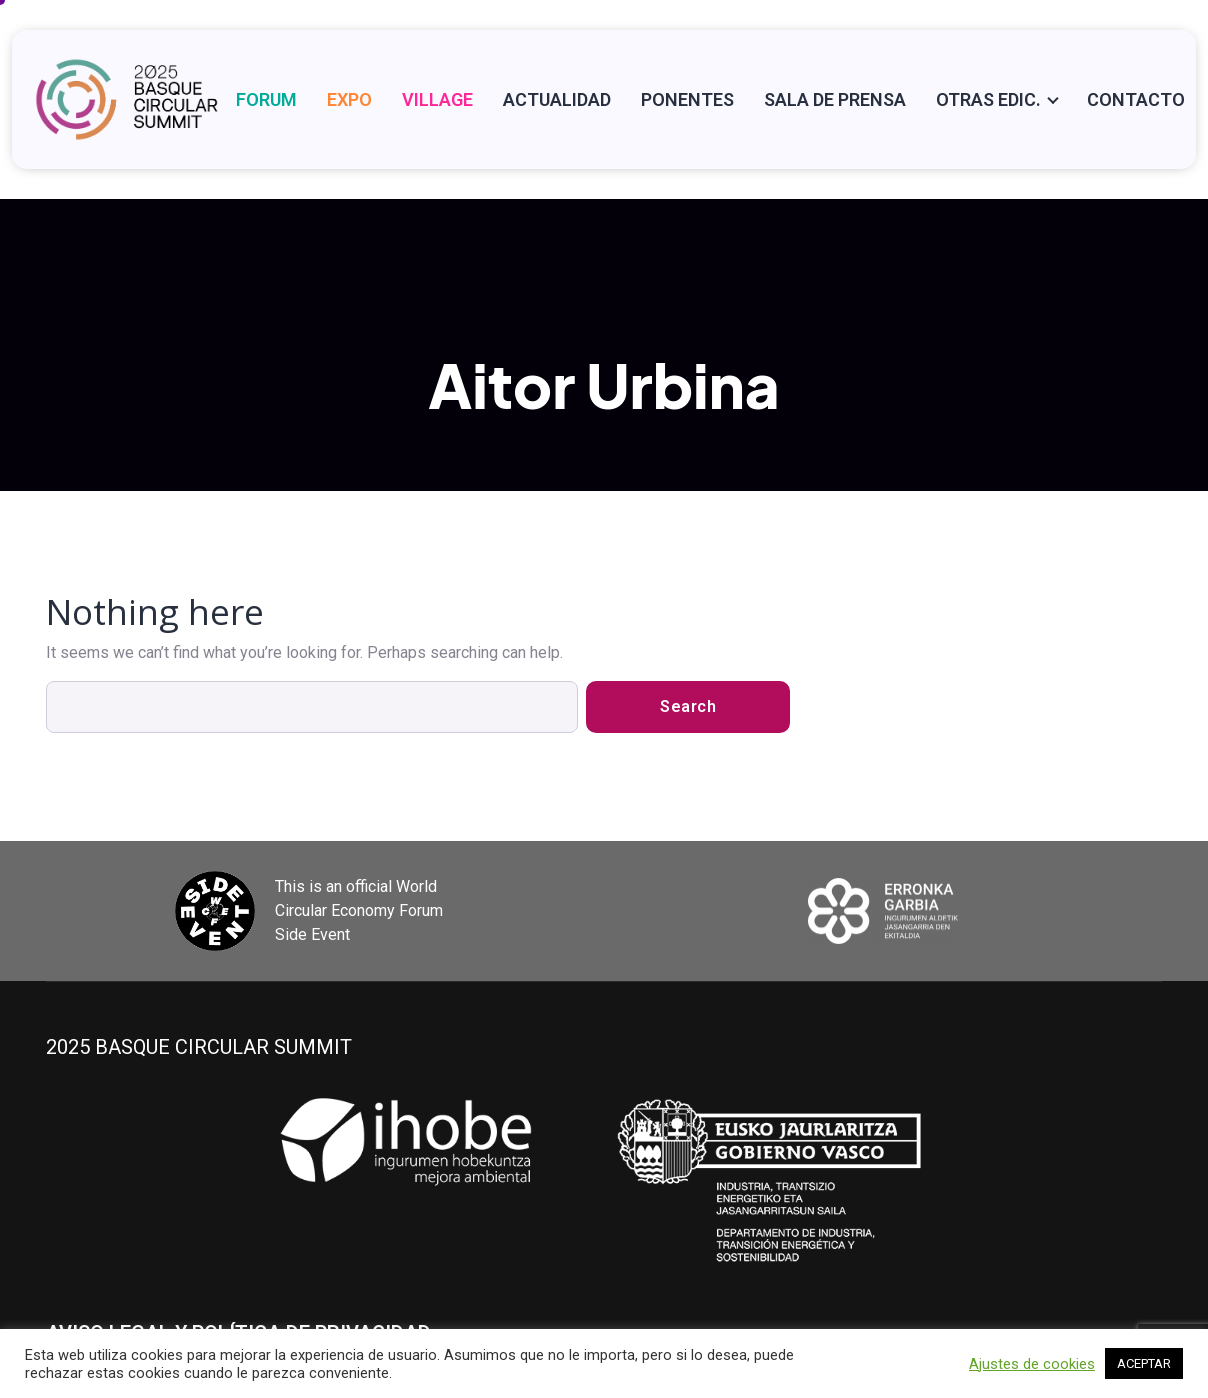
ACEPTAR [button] (1144, 1363)
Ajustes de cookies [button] (1032, 1364)
